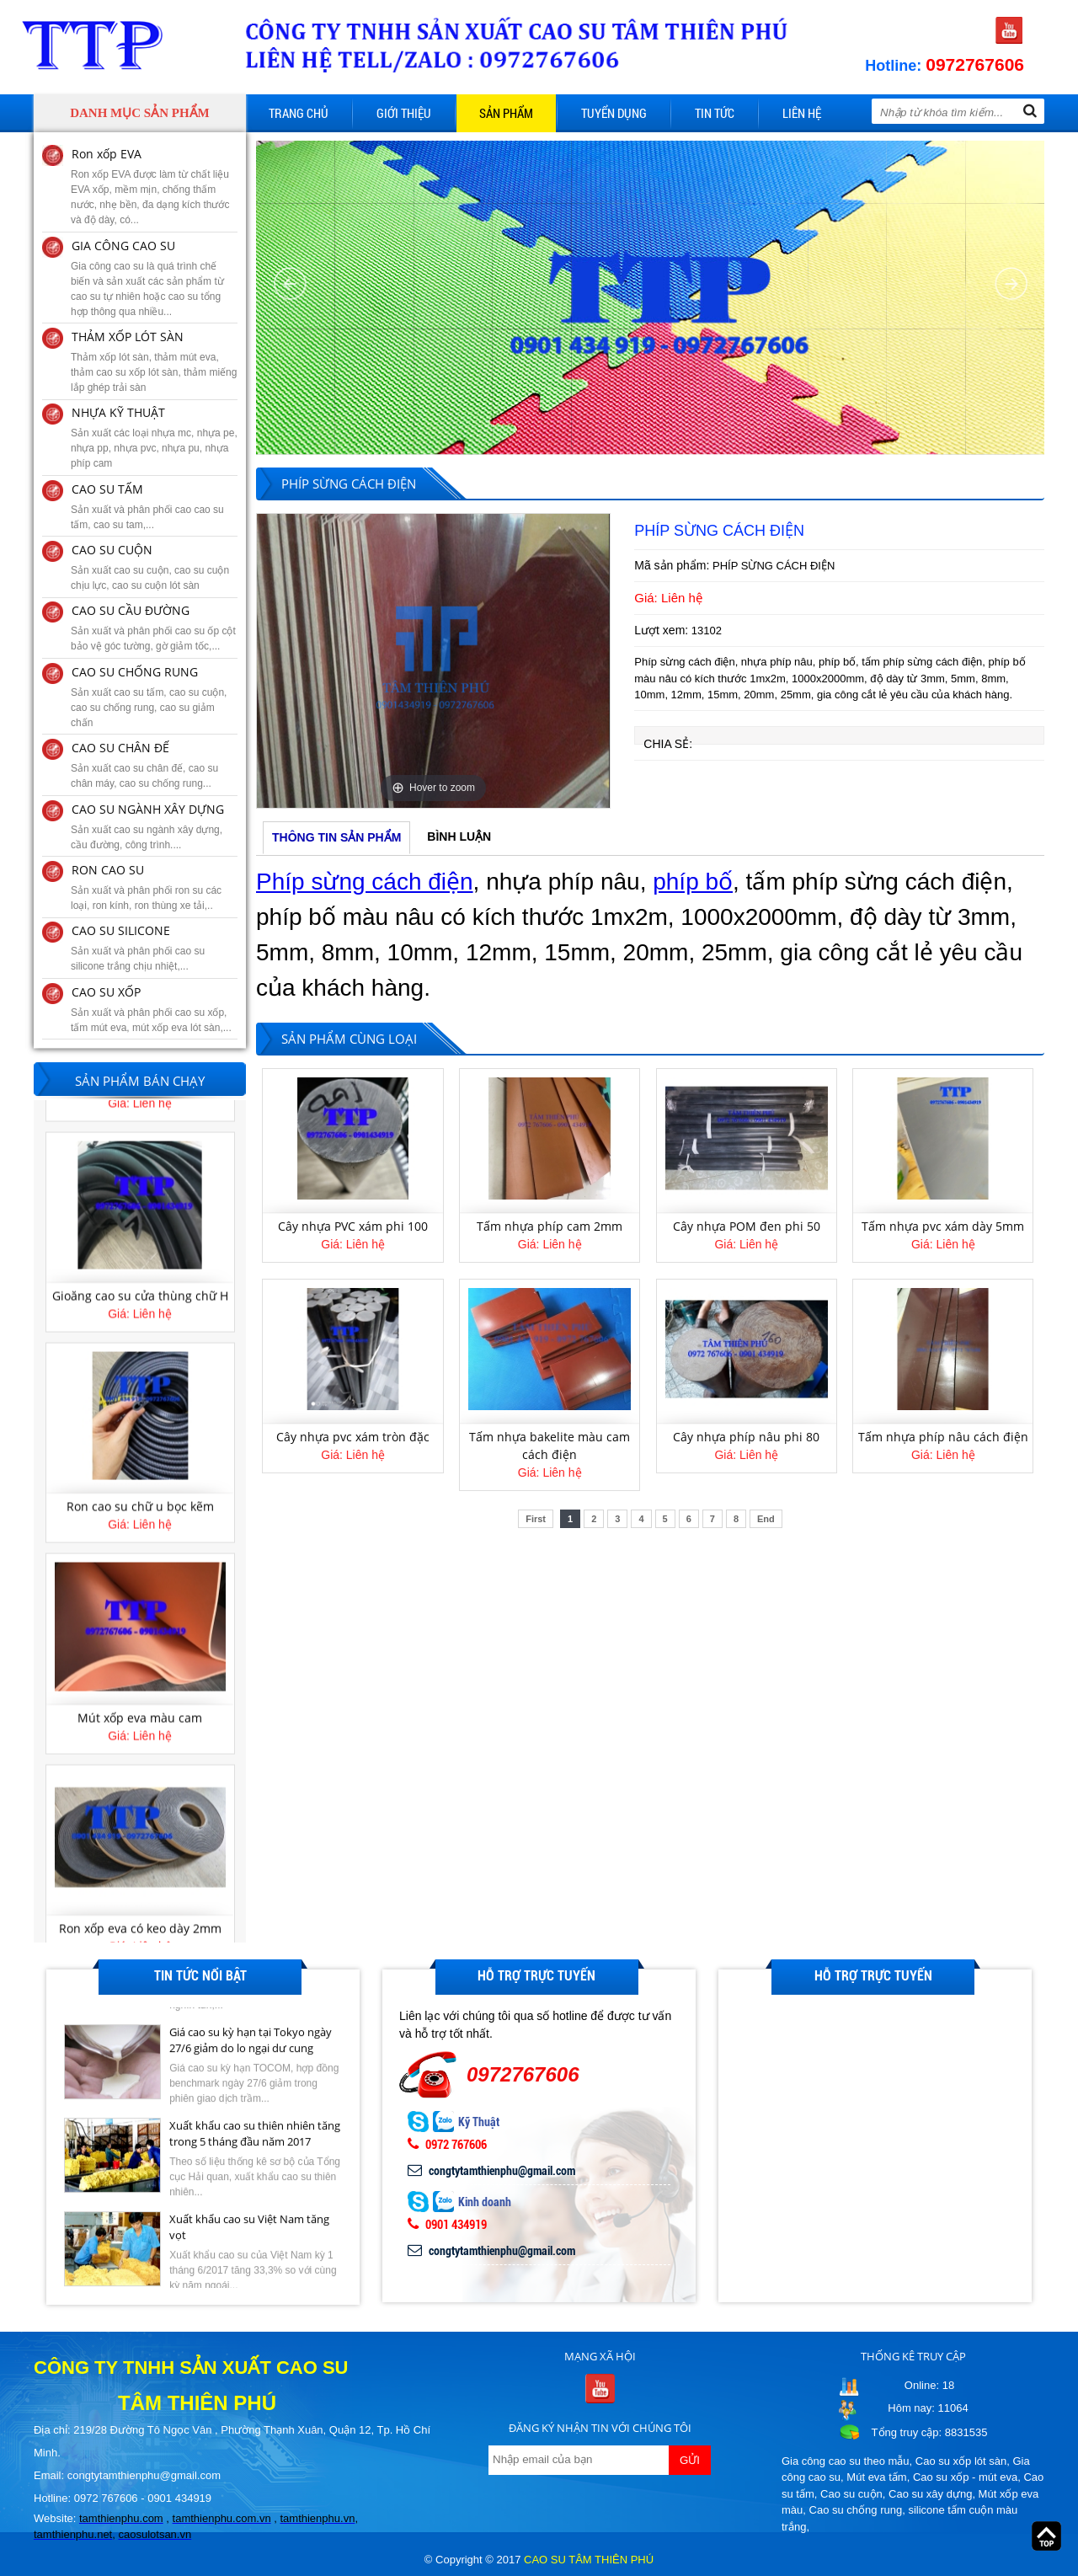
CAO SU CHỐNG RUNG (135, 672)
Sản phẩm (506, 112)
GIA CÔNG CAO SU (123, 246)
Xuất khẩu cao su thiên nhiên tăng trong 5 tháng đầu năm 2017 (254, 2135)
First (536, 1519)
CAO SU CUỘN (112, 550)
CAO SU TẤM (107, 489)
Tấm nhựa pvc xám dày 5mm (943, 1226)
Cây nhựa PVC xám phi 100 (353, 1226)
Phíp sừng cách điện (364, 881)
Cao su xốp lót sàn (960, 2461)
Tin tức (714, 112)
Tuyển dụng (614, 112)
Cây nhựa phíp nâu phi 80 (746, 1437)
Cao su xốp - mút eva (965, 2477)
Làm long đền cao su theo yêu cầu (140, 1279)
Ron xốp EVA (106, 154)
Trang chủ (298, 112)
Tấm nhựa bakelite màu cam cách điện (549, 1445)
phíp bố (693, 881)
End (766, 1519)
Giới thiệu (403, 112)
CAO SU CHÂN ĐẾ (120, 748)
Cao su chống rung (856, 2510)
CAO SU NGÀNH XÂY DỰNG (148, 809)
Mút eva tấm (876, 2477)
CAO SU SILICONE (121, 930)
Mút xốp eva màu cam (139, 1921)
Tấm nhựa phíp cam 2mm (549, 1226)
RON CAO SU (108, 870)
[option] (433, 661)
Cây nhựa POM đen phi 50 (746, 1226)
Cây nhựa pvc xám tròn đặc (353, 1437)
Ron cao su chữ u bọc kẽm (140, 1710)
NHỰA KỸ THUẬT (118, 412)
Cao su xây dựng (930, 2494)
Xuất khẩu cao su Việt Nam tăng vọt (249, 2228)
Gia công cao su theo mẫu (846, 2461)
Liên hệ (801, 112)
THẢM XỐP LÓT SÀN (128, 337)
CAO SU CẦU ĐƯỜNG (130, 610)
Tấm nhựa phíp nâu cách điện (943, 1437)
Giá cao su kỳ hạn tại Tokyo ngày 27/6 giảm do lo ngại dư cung (250, 2041)
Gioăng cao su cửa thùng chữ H (140, 1499)
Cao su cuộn (851, 2494)
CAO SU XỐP (106, 992)
